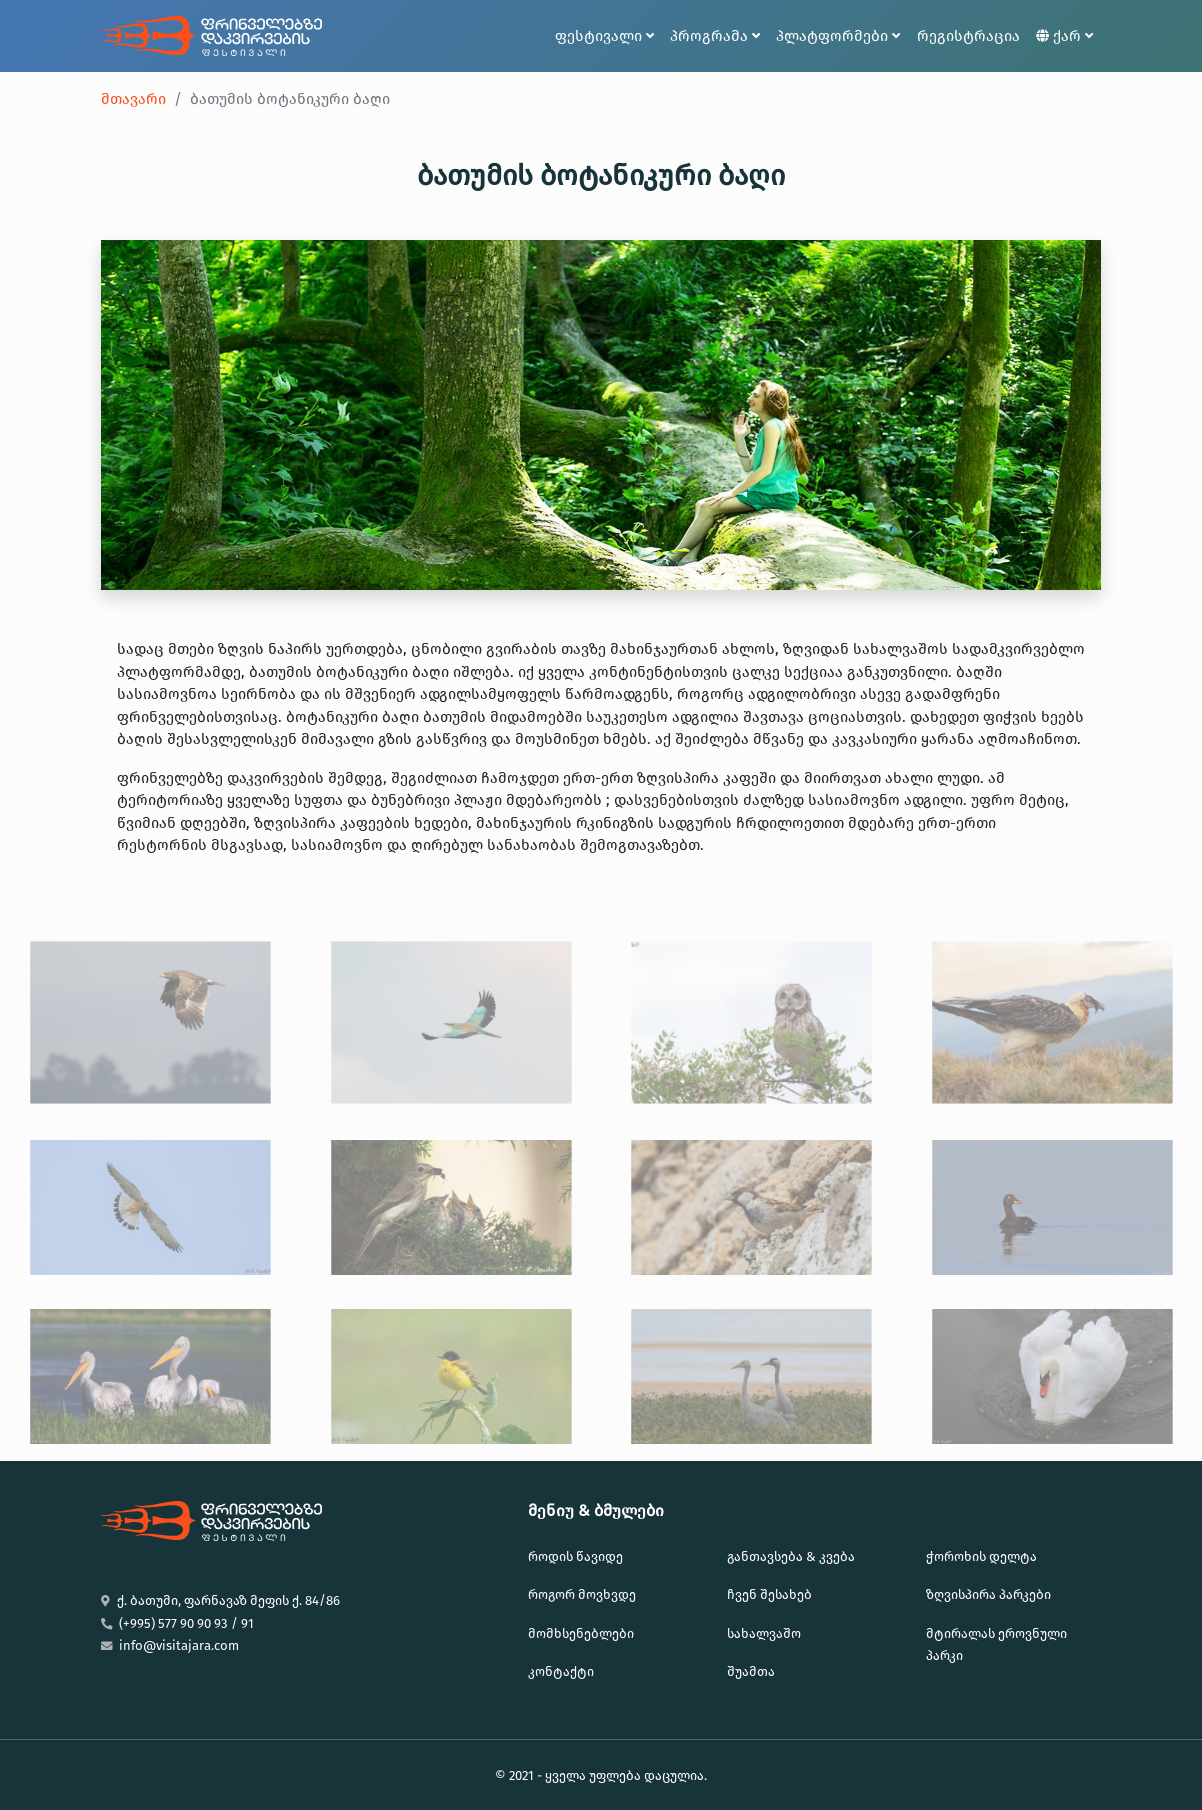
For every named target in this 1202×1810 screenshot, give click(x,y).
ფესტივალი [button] (604, 36)
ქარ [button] (1064, 36)
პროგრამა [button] (715, 36)
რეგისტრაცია (968, 36)
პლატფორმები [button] (838, 36)
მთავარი (133, 99)
